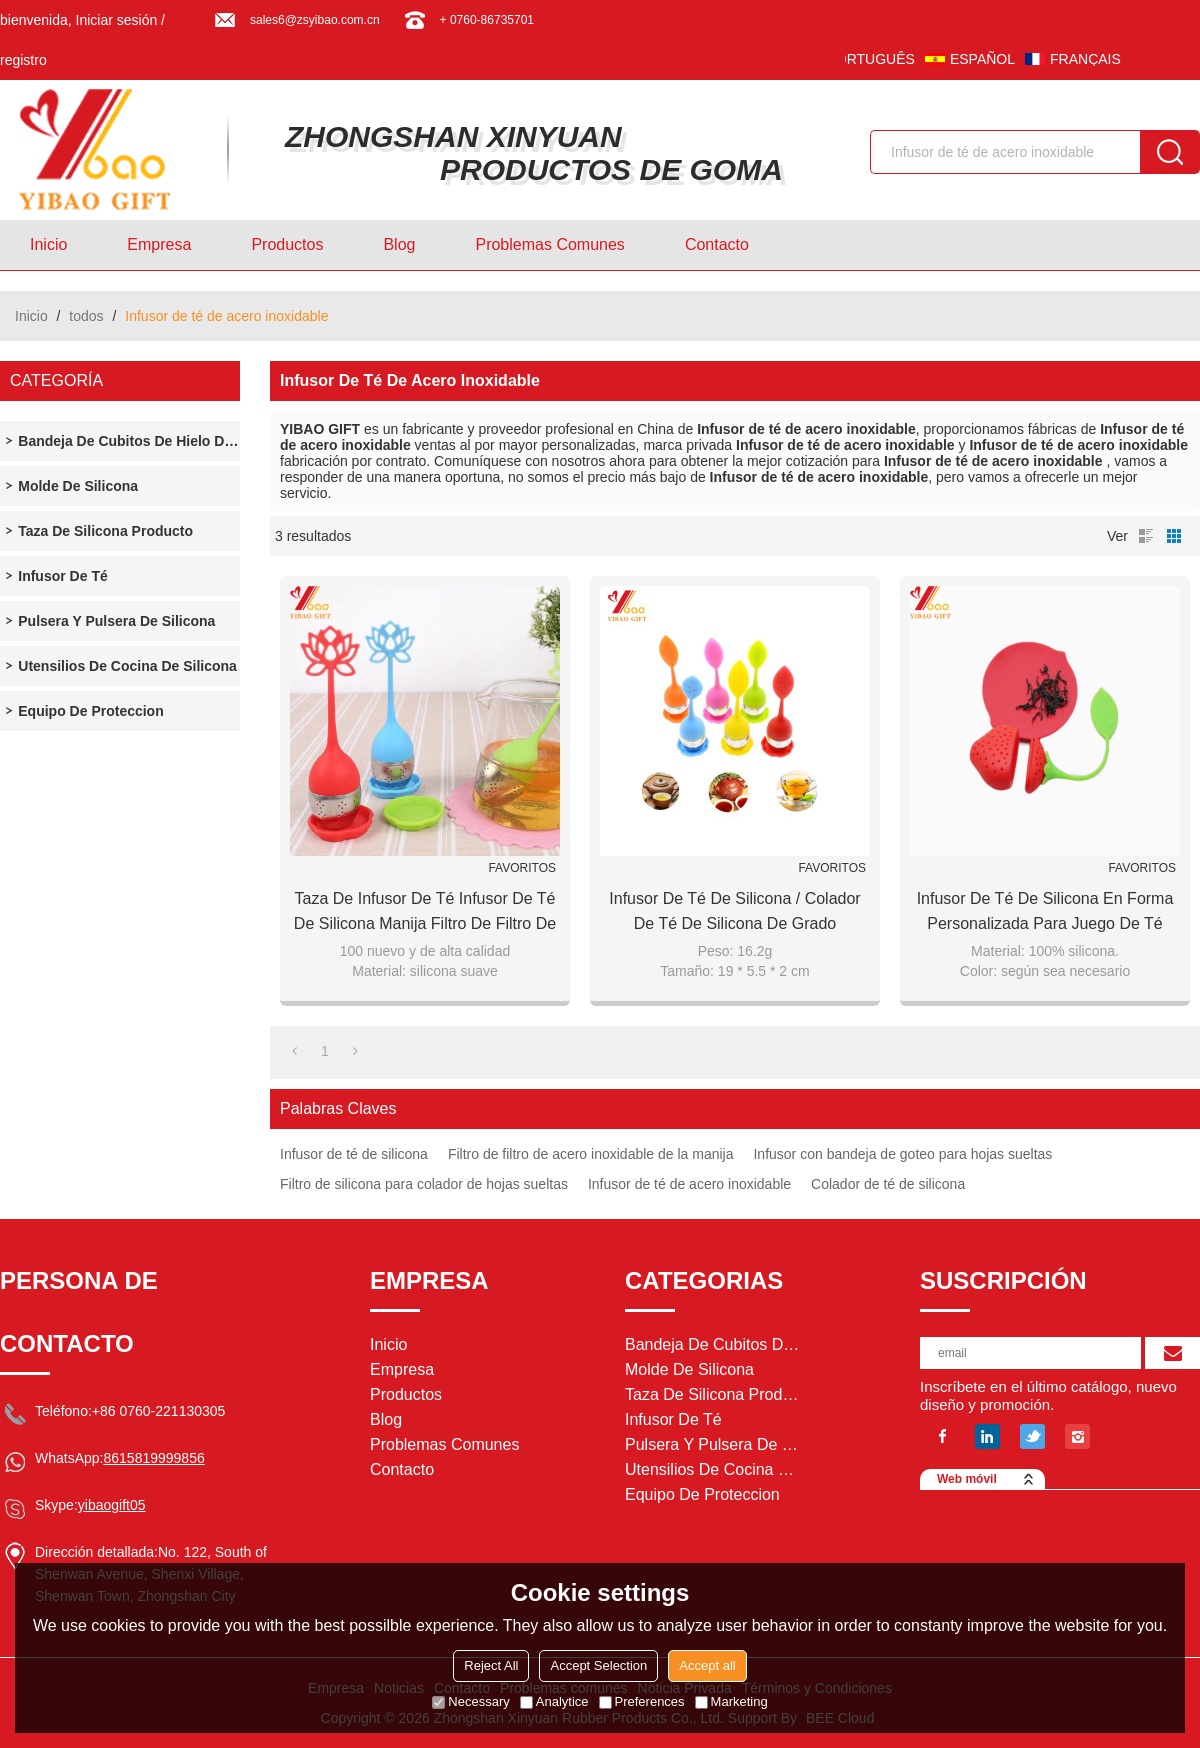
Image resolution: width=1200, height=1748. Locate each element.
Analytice (554, 1701)
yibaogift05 (112, 1505)
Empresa (159, 244)
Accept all (707, 1665)
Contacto (717, 244)
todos (86, 316)
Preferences (642, 1701)
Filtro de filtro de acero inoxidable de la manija (591, 1154)
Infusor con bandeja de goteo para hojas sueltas (902, 1154)
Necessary (470, 1701)
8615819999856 (153, 1458)
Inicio (48, 244)
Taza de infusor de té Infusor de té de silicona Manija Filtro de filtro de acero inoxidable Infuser (425, 913)
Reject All (491, 1665)
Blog (399, 244)
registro (23, 60)
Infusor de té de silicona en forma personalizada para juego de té (1045, 911)
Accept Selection (598, 1665)
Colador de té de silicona (888, 1184)
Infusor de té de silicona (354, 1154)
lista (1146, 536)
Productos (287, 244)
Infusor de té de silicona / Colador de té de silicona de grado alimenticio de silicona (734, 913)
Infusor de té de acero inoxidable (689, 1184)
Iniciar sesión (117, 20)
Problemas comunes (549, 244)
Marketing (731, 1701)
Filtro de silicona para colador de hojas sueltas (424, 1184)
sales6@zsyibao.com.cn (315, 20)
